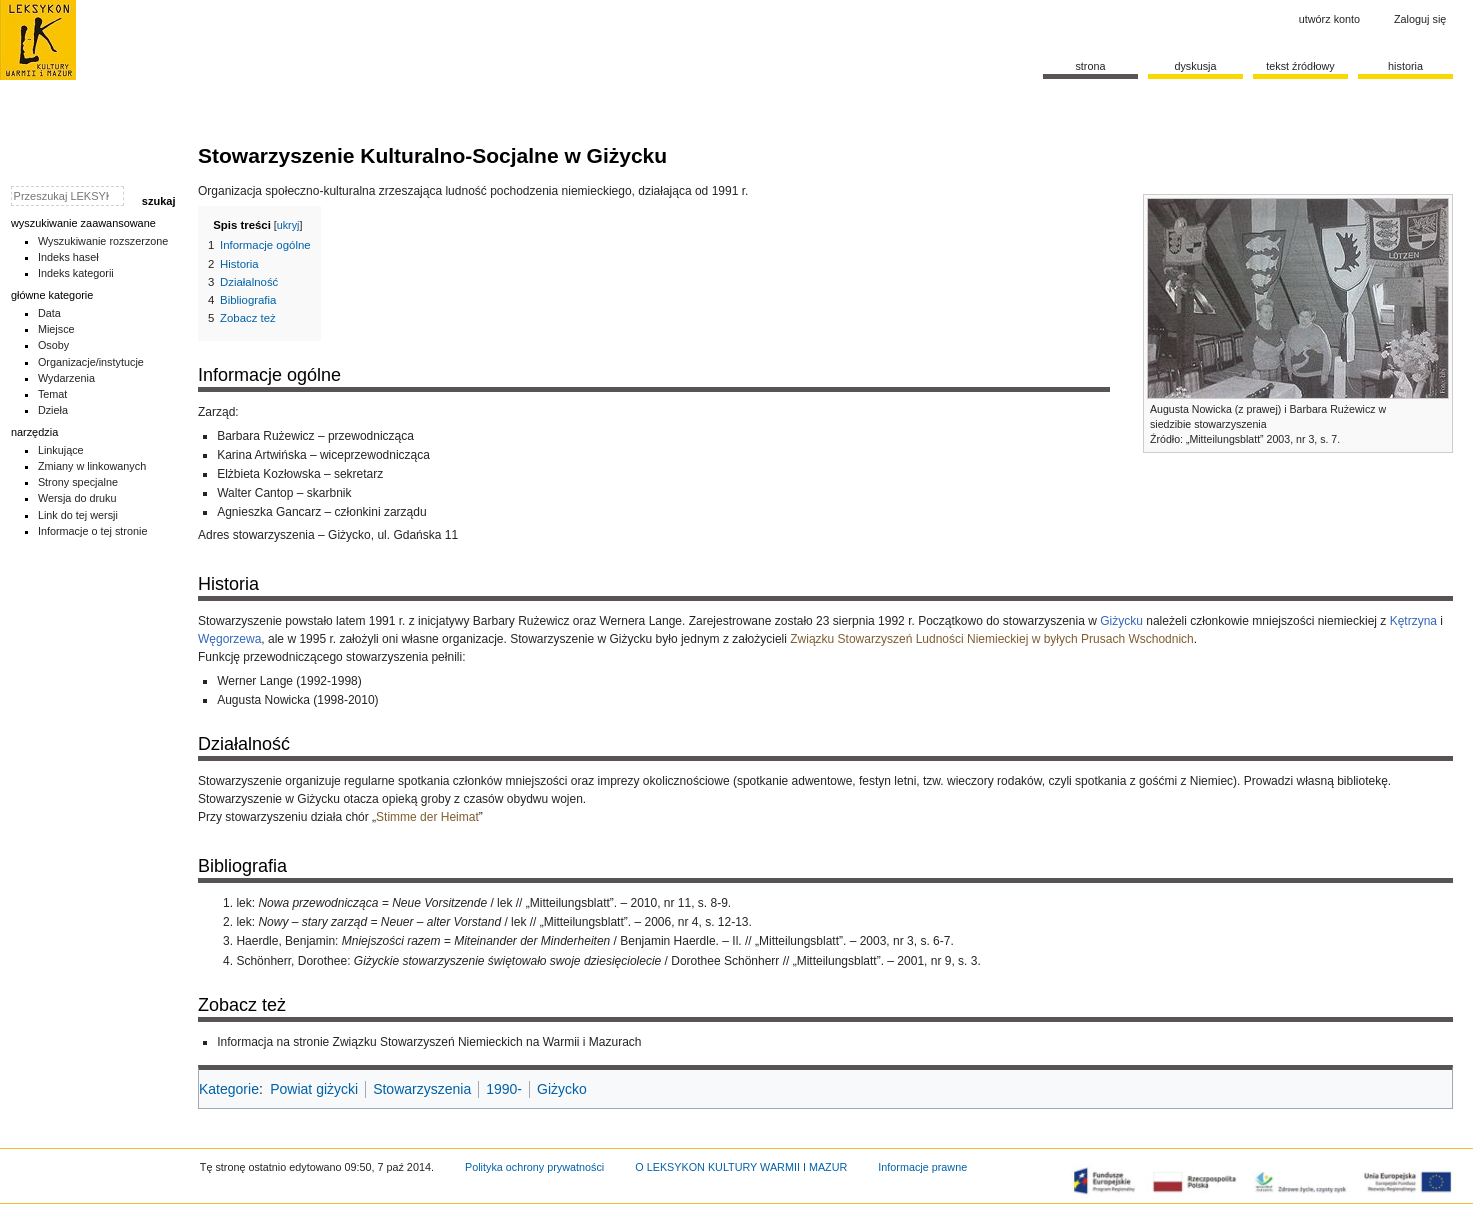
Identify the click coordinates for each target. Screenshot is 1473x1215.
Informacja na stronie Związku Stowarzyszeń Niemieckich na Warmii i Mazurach (429, 1042)
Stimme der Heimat (427, 817)
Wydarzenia (66, 378)
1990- (504, 1089)
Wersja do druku (77, 498)
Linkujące (61, 450)
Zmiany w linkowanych (92, 466)
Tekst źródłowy (1300, 66)
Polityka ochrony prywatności (534, 1167)
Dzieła (53, 410)
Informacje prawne (922, 1167)
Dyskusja (1195, 66)
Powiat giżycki (314, 1089)
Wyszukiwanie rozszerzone (103, 241)
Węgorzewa (229, 639)
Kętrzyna (1413, 621)
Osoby (53, 345)
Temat (53, 394)
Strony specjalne (78, 482)
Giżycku (1121, 621)
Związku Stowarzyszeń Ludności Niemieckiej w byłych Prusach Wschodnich (992, 639)
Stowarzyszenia (422, 1089)
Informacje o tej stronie (93, 531)
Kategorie (229, 1089)
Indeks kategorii (76, 273)
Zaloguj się (1420, 19)
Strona (1090, 66)
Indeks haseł (68, 257)
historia (1405, 66)
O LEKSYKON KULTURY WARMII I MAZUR (741, 1167)
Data (49, 313)
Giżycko (562, 1089)
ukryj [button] (288, 225)
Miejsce (56, 329)
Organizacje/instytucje (91, 362)
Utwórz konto (1329, 19)
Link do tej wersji (78, 515)
